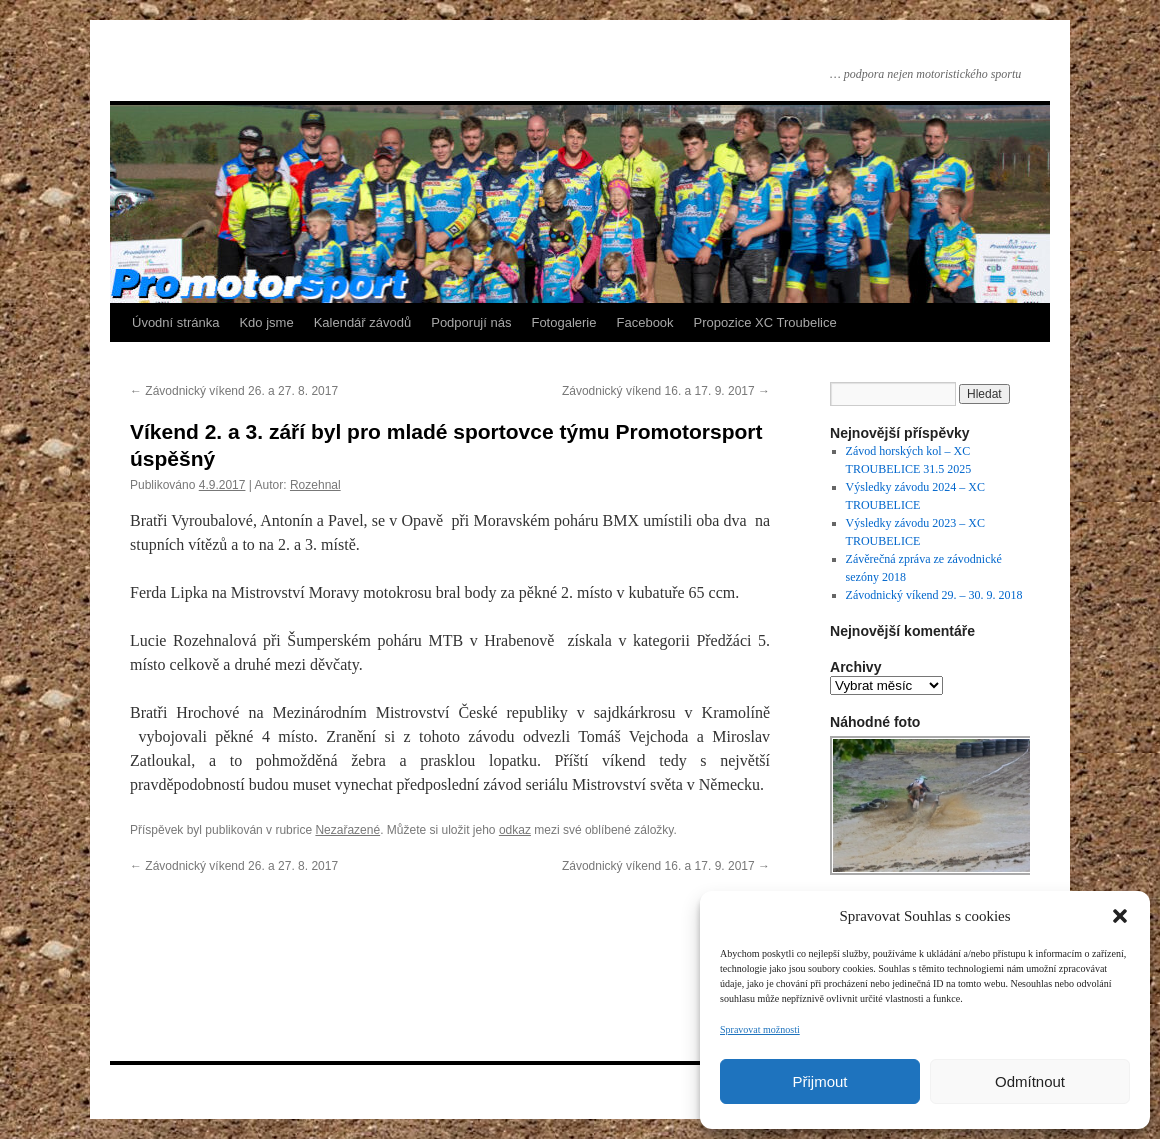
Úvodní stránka (175, 322)
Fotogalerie (563, 322)
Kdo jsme (266, 322)
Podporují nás (471, 322)
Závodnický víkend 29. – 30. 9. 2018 (934, 595)
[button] (1120, 916)
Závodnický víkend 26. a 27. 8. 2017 (234, 391)
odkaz (515, 830)
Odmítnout (1030, 1081)
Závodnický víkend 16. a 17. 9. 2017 (666, 391)
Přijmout (819, 1081)
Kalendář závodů (363, 322)
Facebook (645, 322)
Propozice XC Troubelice (765, 322)
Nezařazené (347, 830)
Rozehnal (315, 485)
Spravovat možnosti (760, 1029)
